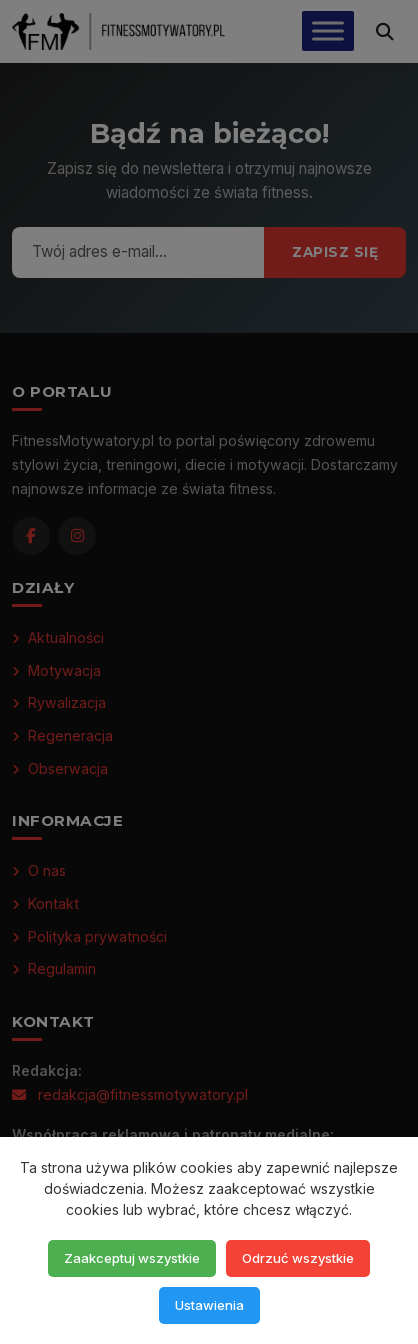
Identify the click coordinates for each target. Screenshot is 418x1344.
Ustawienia (209, 1305)
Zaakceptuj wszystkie (132, 1258)
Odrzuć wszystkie (298, 1258)
